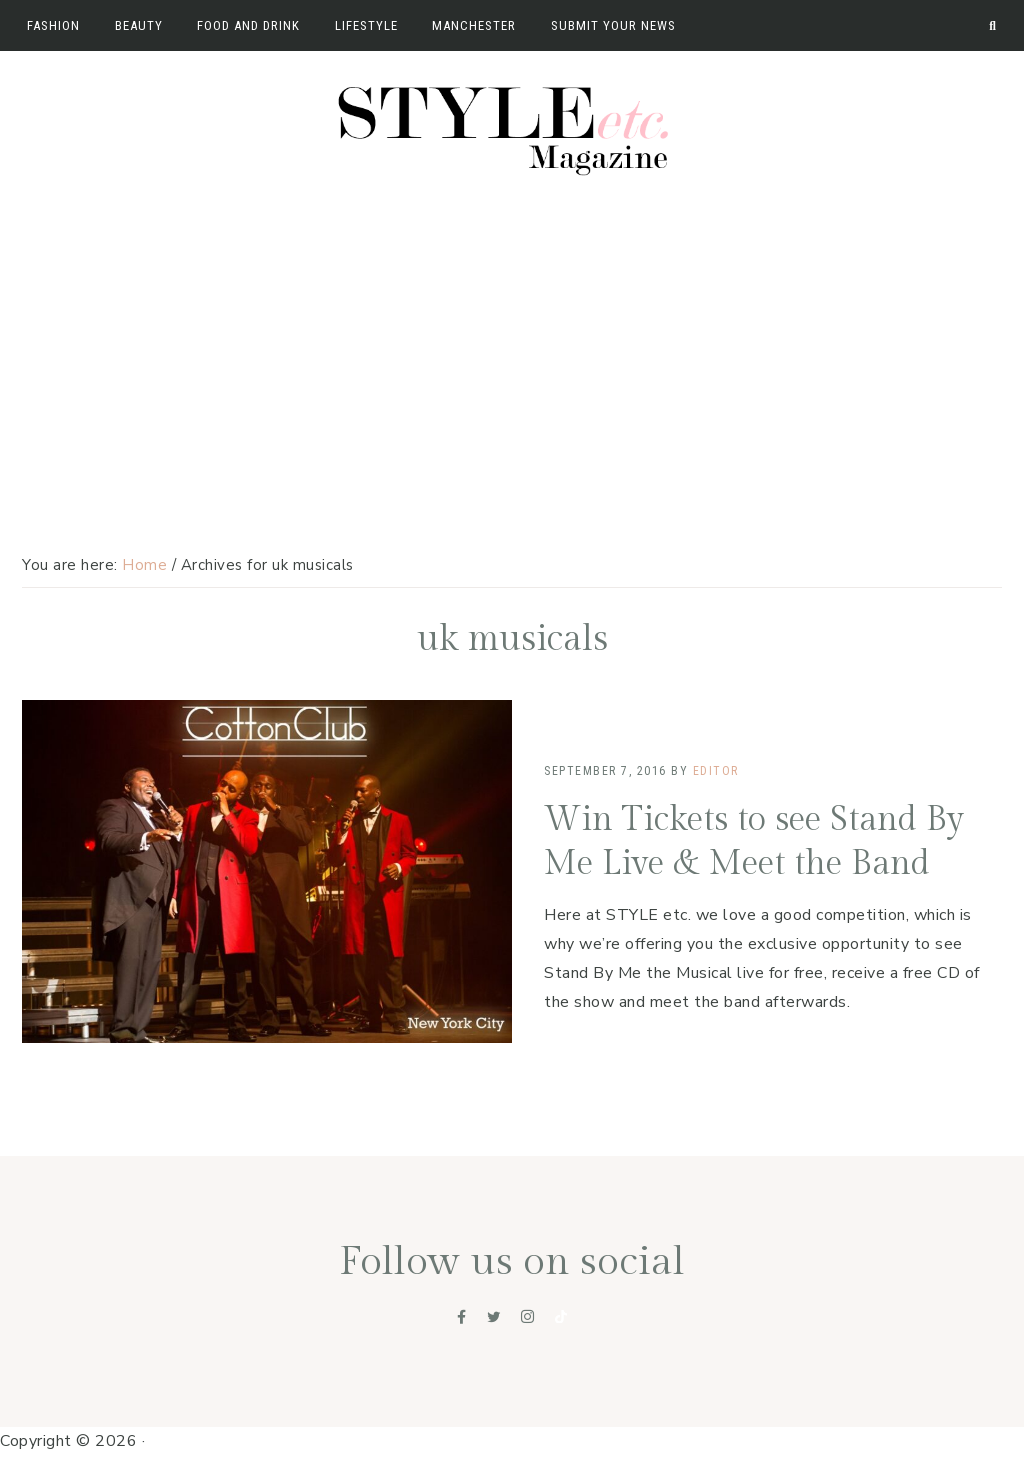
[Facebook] (462, 1317)
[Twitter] (494, 1317)
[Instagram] (528, 1317)
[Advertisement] (512, 337)
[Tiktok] (561, 1317)
